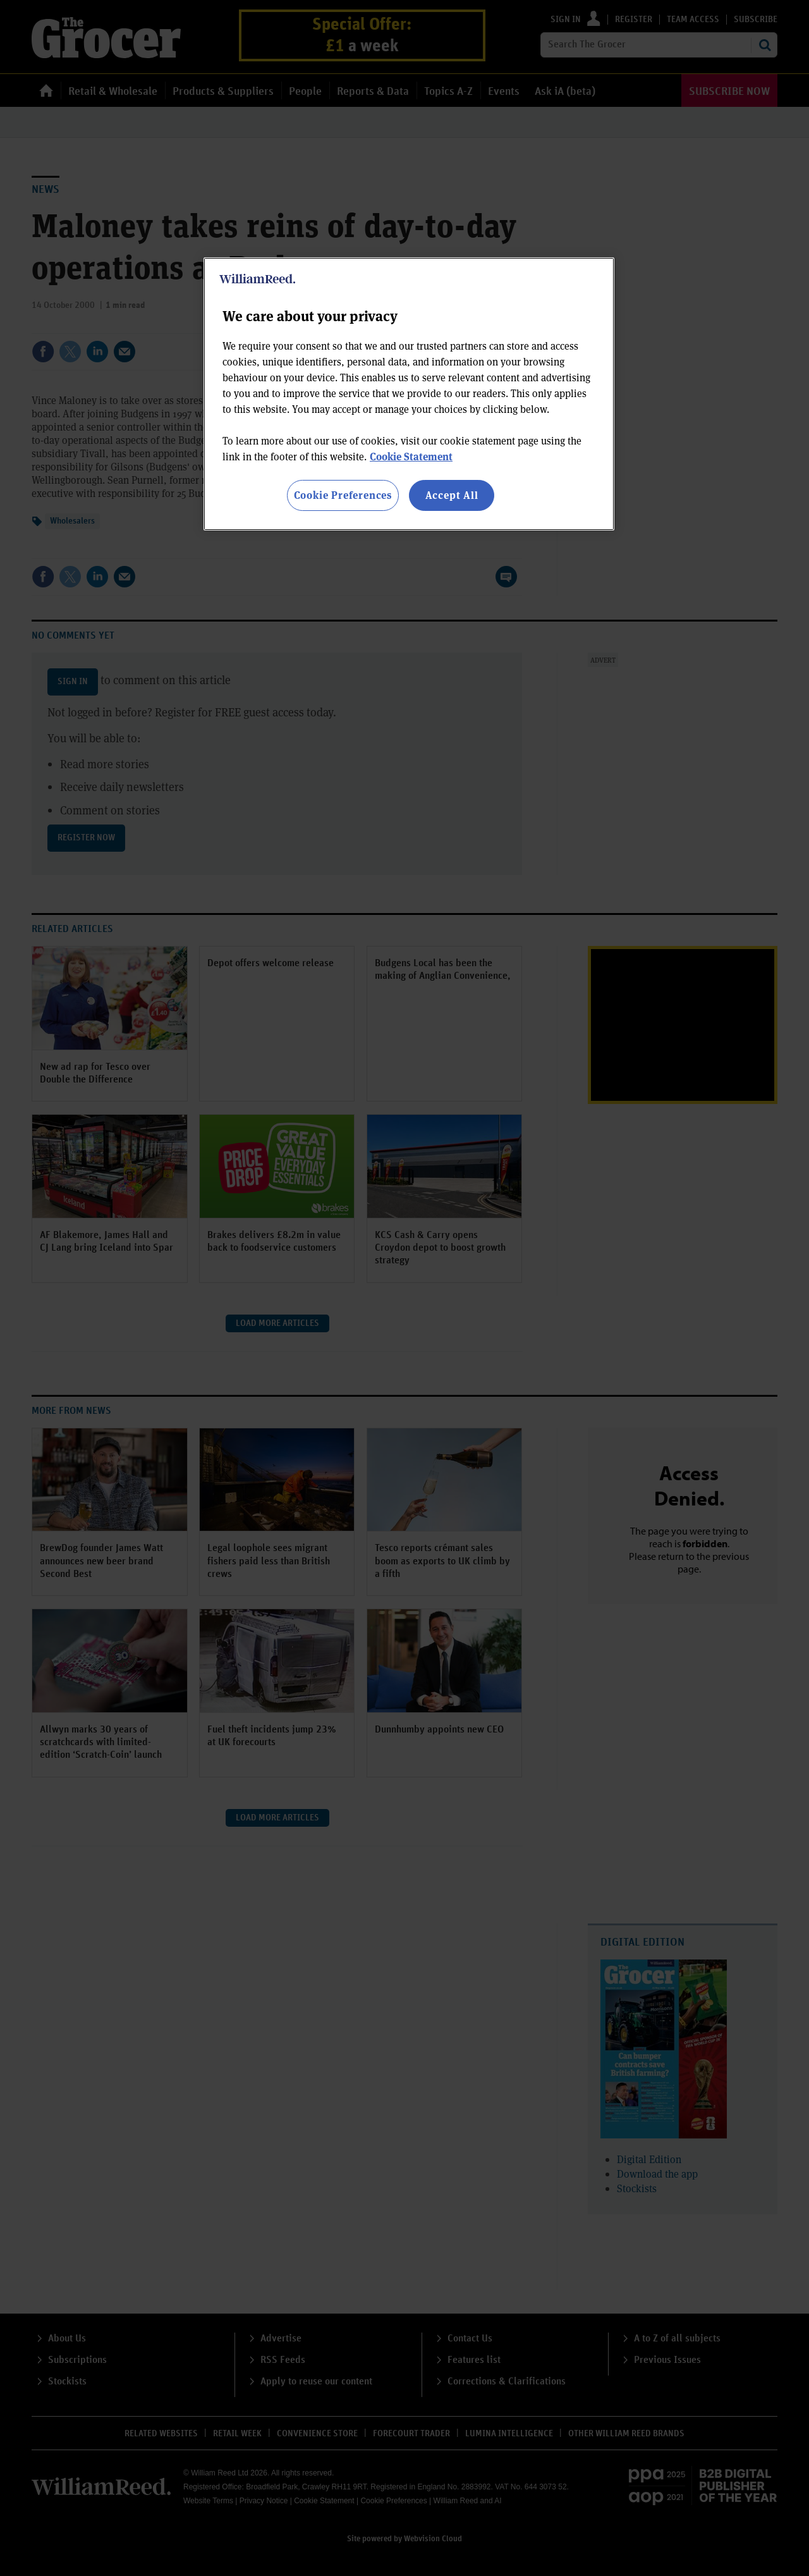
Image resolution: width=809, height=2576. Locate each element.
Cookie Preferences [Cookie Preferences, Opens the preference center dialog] (343, 495)
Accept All (451, 495)
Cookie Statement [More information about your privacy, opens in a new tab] (411, 456)
